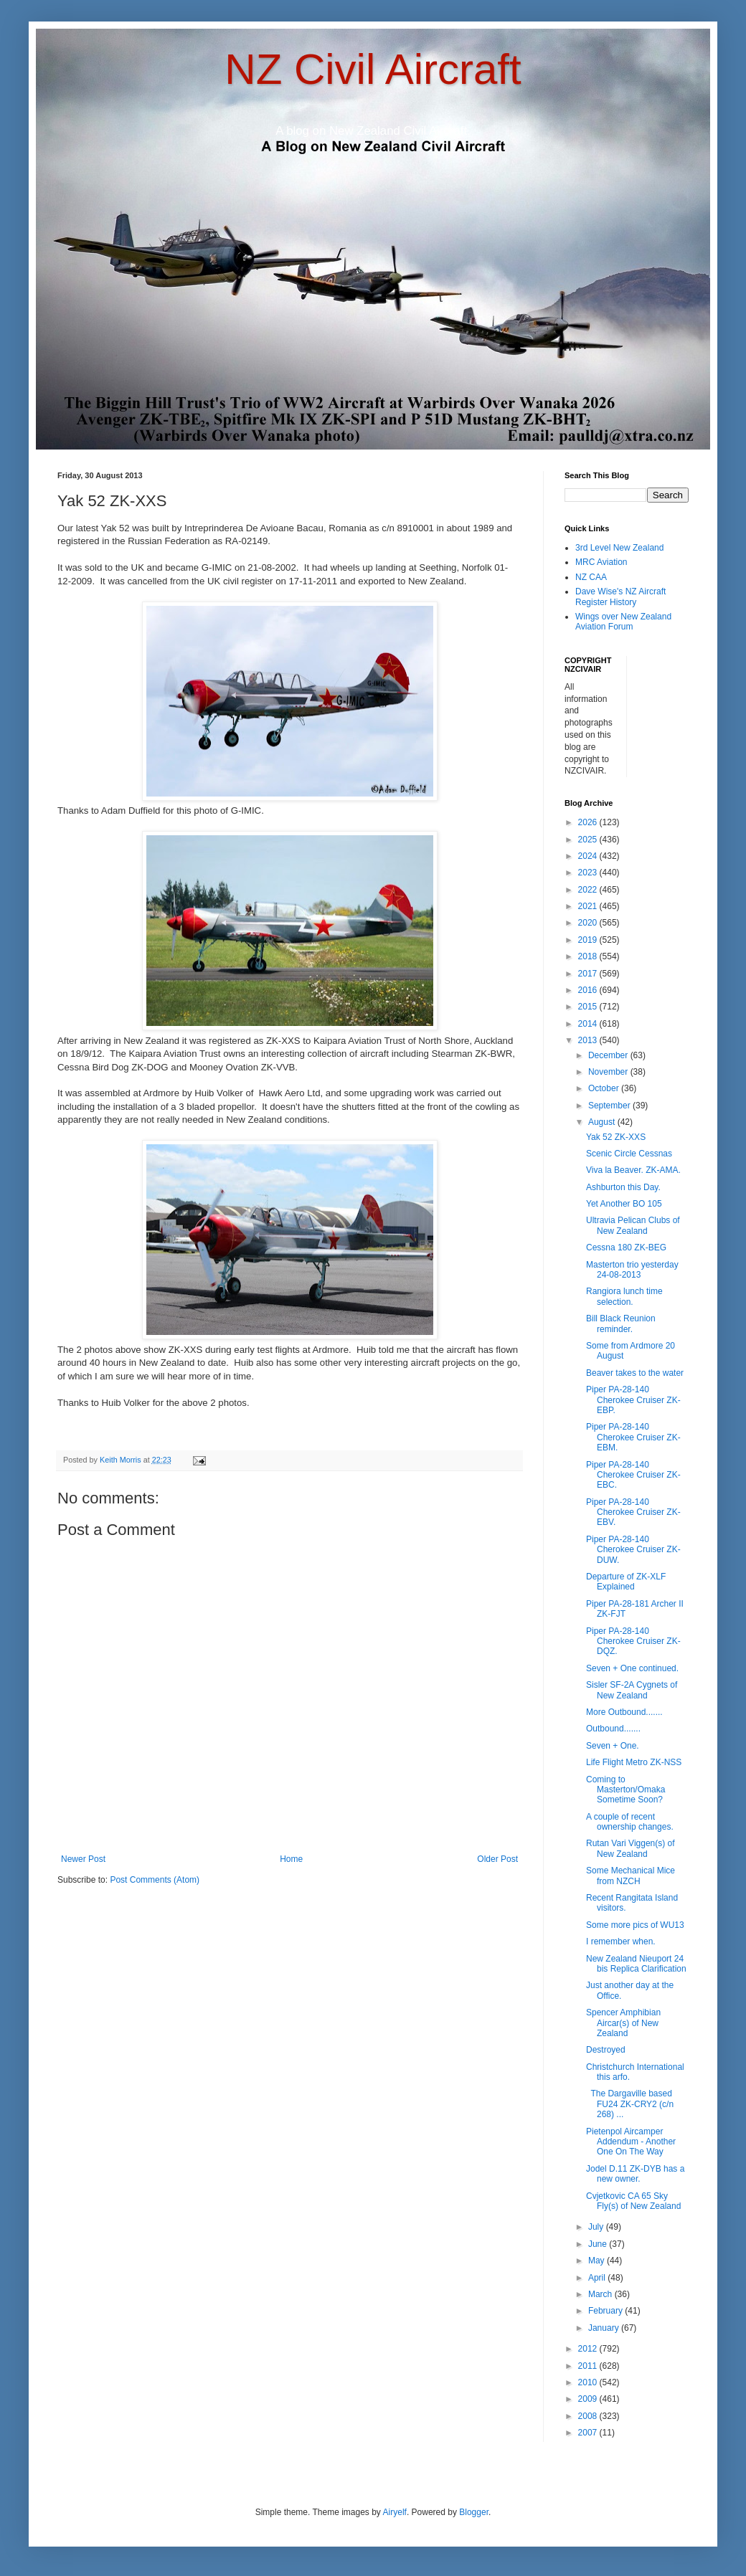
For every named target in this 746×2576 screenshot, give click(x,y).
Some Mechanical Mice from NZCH (630, 1876)
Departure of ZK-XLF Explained (626, 1582)
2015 (589, 1007)
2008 (589, 2416)
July (597, 2227)
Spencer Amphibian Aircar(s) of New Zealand (623, 2022)
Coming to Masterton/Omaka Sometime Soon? (625, 1789)
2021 (589, 906)
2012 (589, 2349)
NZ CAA (591, 577)
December (609, 1055)
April (598, 2278)
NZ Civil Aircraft (373, 69)
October (604, 1088)
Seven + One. (612, 1746)
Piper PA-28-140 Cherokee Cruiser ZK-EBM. (633, 1437)
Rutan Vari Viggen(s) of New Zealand (630, 1848)
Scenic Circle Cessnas (629, 1154)
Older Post (497, 1859)
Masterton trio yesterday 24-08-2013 (632, 1270)
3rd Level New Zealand (619, 548)
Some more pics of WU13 (635, 1925)
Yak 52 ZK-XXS (616, 1137)
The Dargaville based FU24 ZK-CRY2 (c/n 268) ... (630, 2103)
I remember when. (621, 1941)
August (603, 1122)
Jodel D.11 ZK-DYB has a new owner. (635, 2174)
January (604, 2328)
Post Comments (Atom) (154, 1880)
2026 (589, 822)
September (610, 1106)
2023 (589, 873)
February (606, 2311)
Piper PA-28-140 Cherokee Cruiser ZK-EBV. (633, 1512)
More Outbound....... (624, 1712)
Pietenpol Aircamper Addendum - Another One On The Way (631, 2141)
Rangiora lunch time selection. (624, 1296)
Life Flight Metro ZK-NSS (633, 1762)
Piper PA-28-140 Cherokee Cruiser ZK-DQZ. (633, 1641)
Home (291, 1859)
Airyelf (395, 2512)
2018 (589, 956)
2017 (589, 974)
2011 (589, 2366)
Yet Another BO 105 (624, 1204)
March (601, 2294)
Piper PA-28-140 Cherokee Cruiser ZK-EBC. (633, 1475)
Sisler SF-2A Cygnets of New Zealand (631, 1690)
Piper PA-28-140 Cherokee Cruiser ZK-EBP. (633, 1399)
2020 (589, 923)
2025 (589, 840)
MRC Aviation (601, 562)
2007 (589, 2433)
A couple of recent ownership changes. (630, 1822)
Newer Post (83, 1859)
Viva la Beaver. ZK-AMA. (633, 1170)
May (597, 2261)
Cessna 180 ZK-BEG (626, 1247)
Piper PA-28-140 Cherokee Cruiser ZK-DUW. (633, 1549)
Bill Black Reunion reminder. (621, 1323)
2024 (589, 856)
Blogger (473, 2512)
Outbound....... (613, 1729)
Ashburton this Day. (623, 1187)
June (598, 2244)
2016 (589, 990)
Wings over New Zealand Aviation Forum (623, 622)
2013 (589, 1040)
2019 (589, 940)
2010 (589, 2382)
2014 (589, 1024)
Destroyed (605, 2050)
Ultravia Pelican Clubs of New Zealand (633, 1225)
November (609, 1072)
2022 (589, 890)
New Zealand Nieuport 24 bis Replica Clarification (636, 1964)
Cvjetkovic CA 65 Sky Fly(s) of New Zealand (633, 2201)
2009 (589, 2399)
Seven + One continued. (632, 1668)
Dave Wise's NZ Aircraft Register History (620, 596)
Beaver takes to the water (635, 1373)
